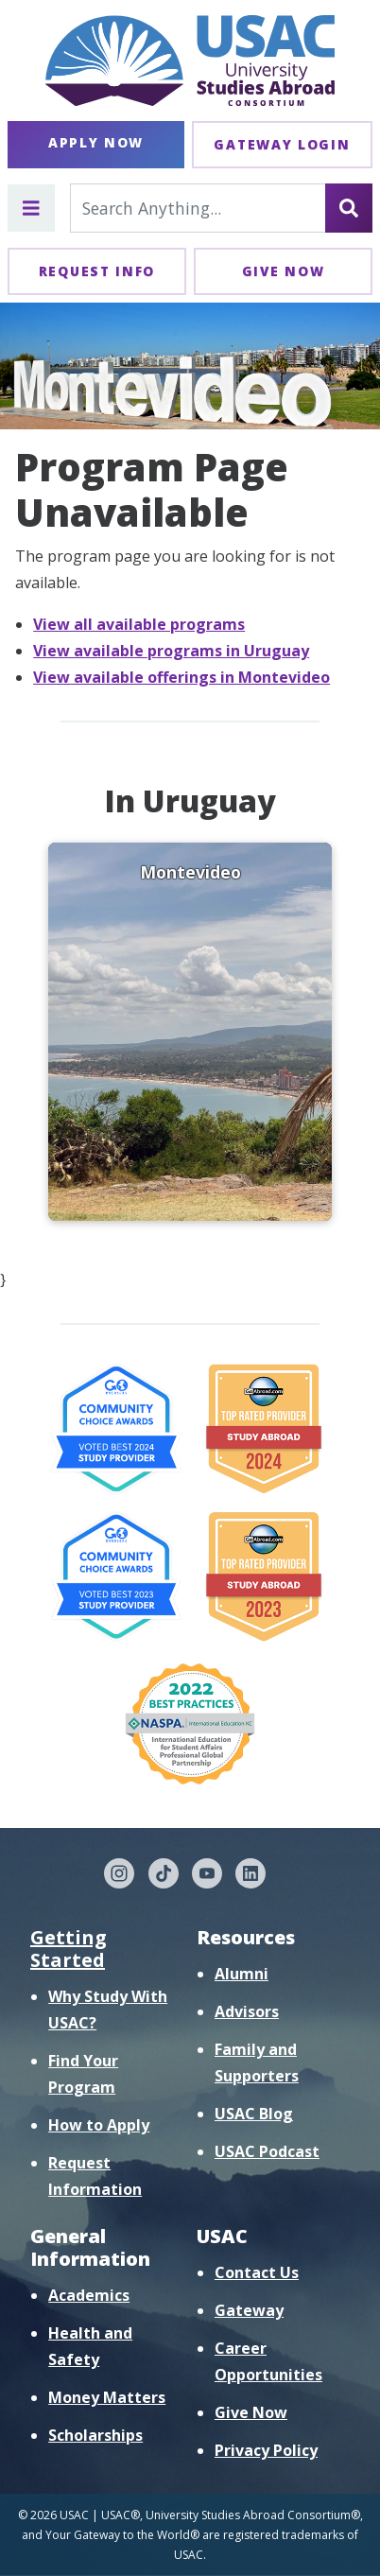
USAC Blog (254, 2113)
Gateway (249, 2310)
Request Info (97, 271)
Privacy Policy (266, 2450)
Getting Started (68, 1948)
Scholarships (95, 2435)
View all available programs (139, 624)
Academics (89, 2295)
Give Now (283, 271)
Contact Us (257, 2272)
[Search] (348, 208)
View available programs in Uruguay (171, 650)
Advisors (247, 2011)
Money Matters (106, 2397)
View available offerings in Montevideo (181, 677)
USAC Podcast (267, 2151)
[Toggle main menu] (31, 208)
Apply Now (96, 142)
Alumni (241, 1973)
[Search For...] (198, 208)
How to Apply (98, 2125)
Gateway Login (282, 144)
